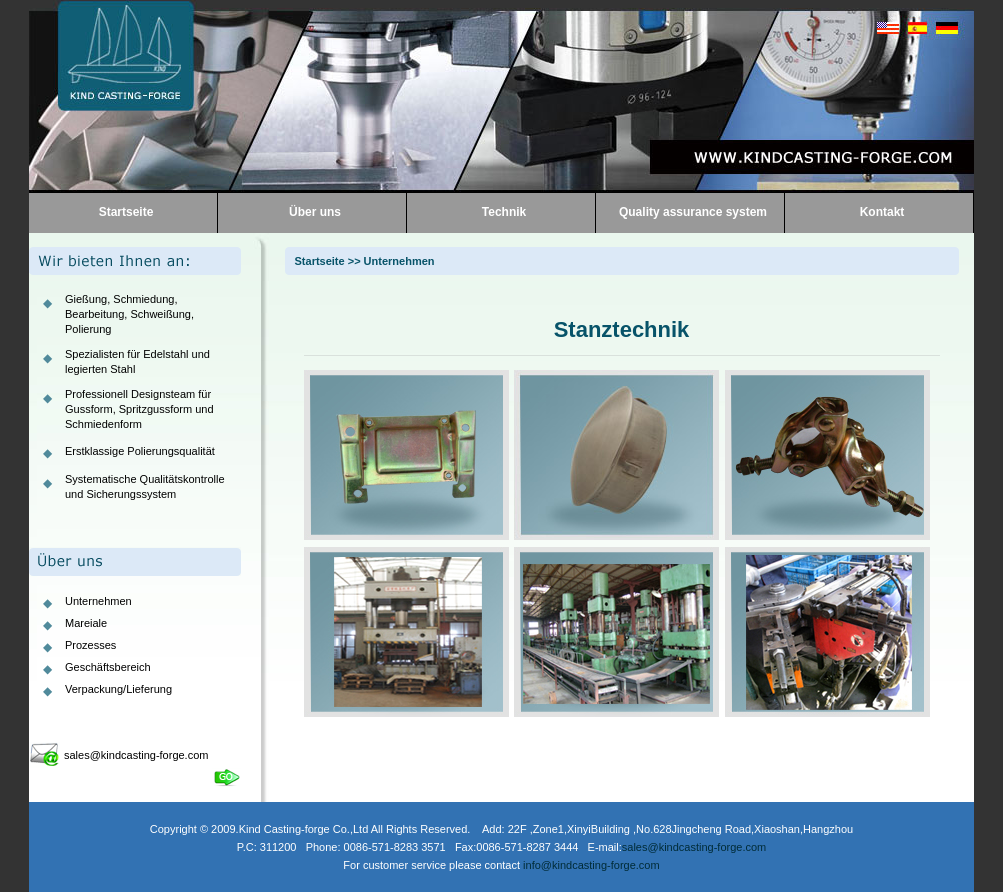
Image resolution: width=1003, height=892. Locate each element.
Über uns (315, 212)
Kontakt (882, 212)
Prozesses (90, 645)
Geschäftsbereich (108, 667)
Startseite (126, 212)
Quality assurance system (693, 212)
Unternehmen (98, 601)
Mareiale (86, 623)
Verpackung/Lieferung (118, 689)
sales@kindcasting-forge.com (136, 755)
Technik (504, 212)
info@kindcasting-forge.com (591, 865)
